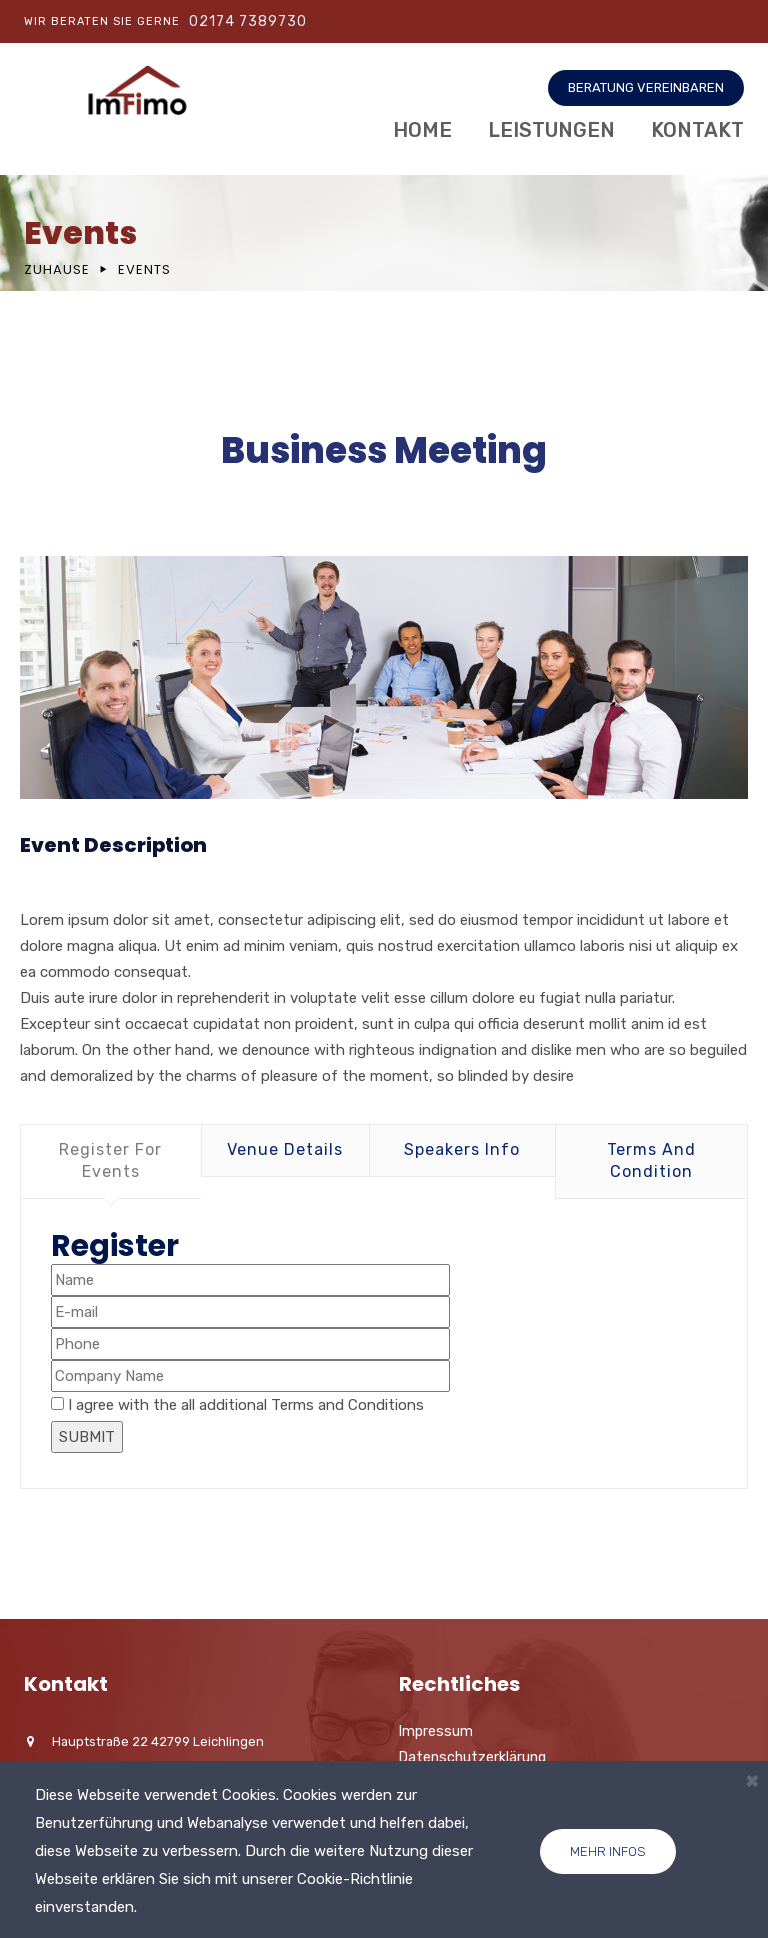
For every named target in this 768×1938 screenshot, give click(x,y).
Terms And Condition (651, 1160)
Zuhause (57, 269)
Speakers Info (462, 1149)
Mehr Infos (608, 1851)
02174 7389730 (248, 21)
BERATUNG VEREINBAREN (646, 87)
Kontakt (697, 130)
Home (422, 130)
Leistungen (551, 130)
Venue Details (285, 1149)
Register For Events (110, 1160)
